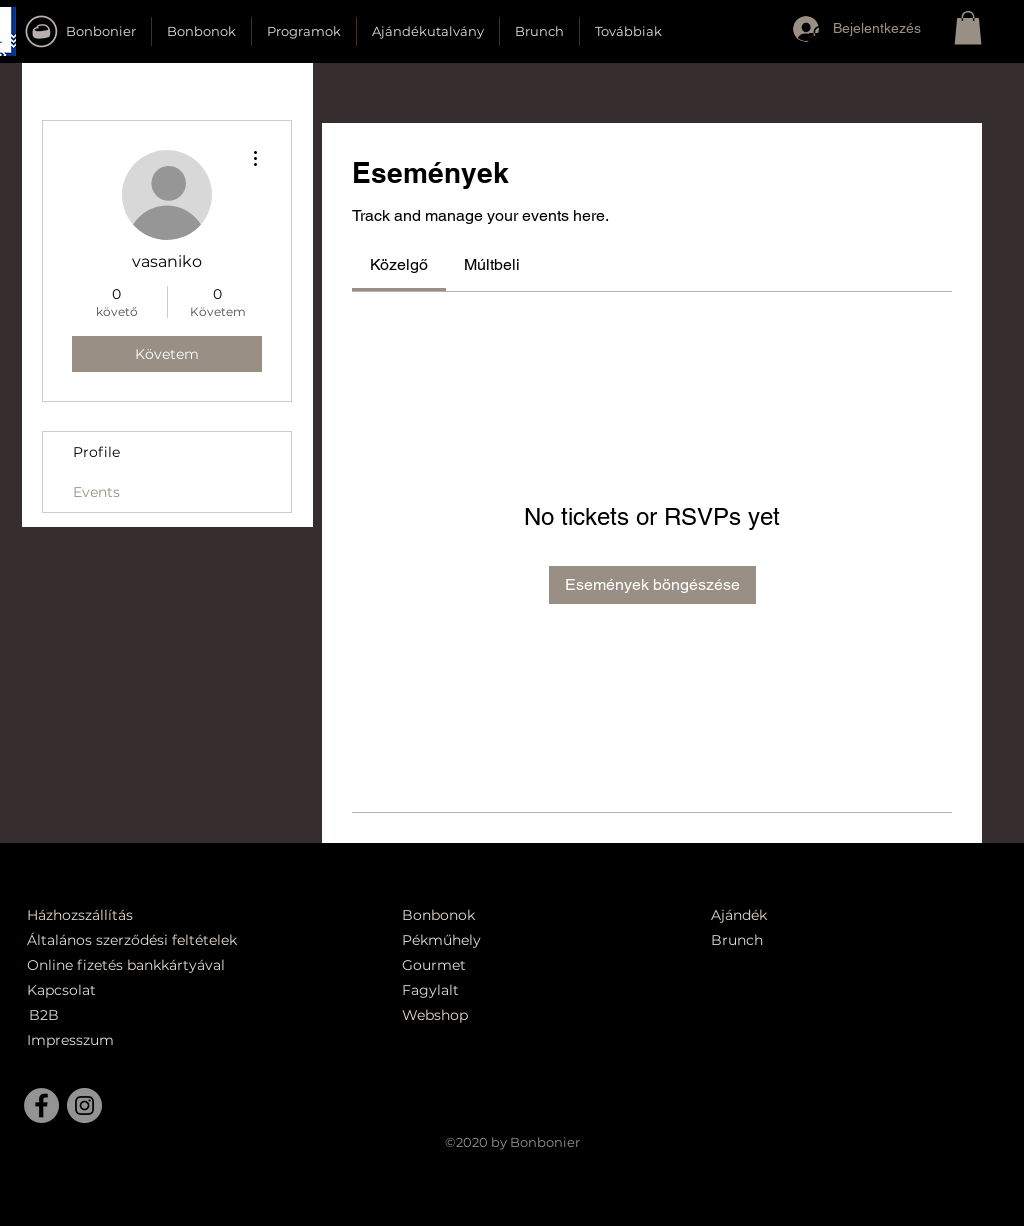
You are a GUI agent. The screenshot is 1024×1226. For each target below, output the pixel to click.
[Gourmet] (485, 965)
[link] (399, 264)
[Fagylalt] (485, 990)
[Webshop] (485, 1015)
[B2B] (75, 1015)
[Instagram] (84, 1105)
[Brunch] (748, 940)
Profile (96, 452)
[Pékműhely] (496, 940)
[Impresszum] (73, 1040)
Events (96, 492)
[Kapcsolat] (66, 990)
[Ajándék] (748, 915)
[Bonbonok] (439, 915)
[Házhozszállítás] (93, 915)
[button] (820, 42)
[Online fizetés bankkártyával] (150, 965)
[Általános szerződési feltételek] (139, 940)
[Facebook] (41, 1105)
